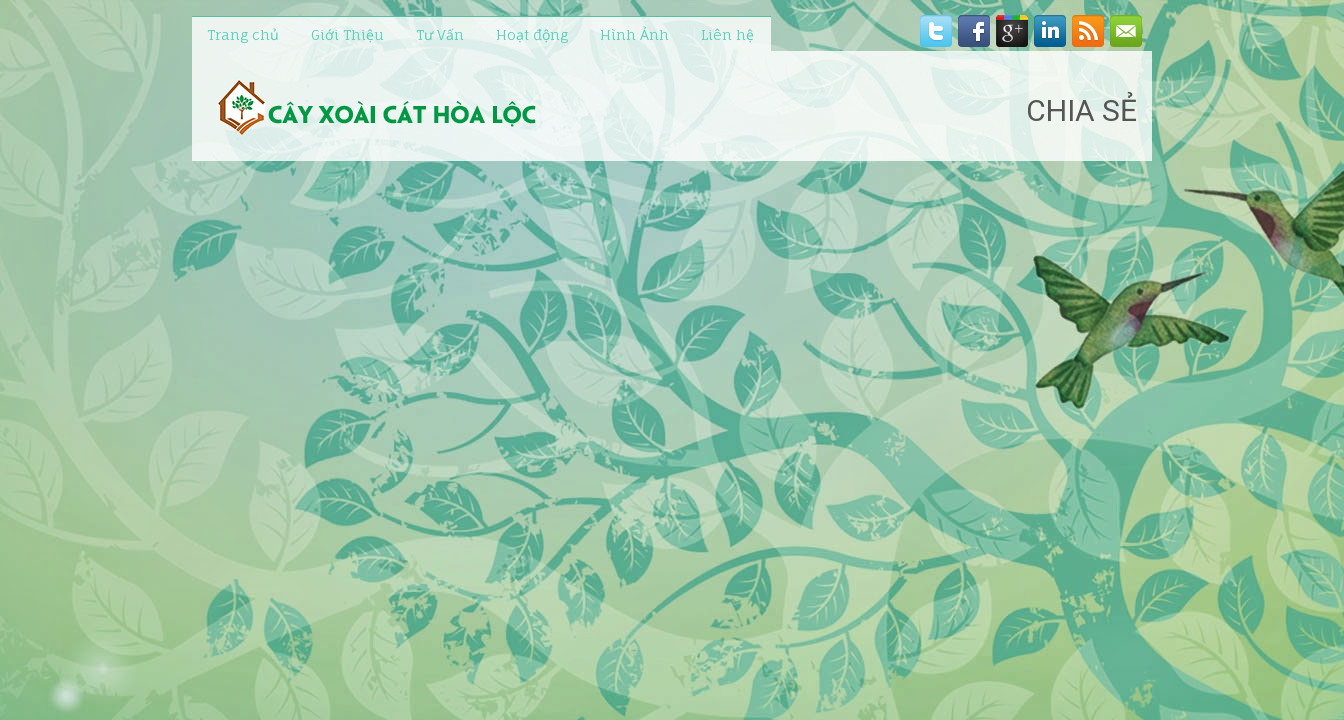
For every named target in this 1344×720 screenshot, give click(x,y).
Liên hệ (727, 34)
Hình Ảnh (634, 34)
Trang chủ (243, 34)
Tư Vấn (440, 34)
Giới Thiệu (347, 34)
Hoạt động (532, 34)
